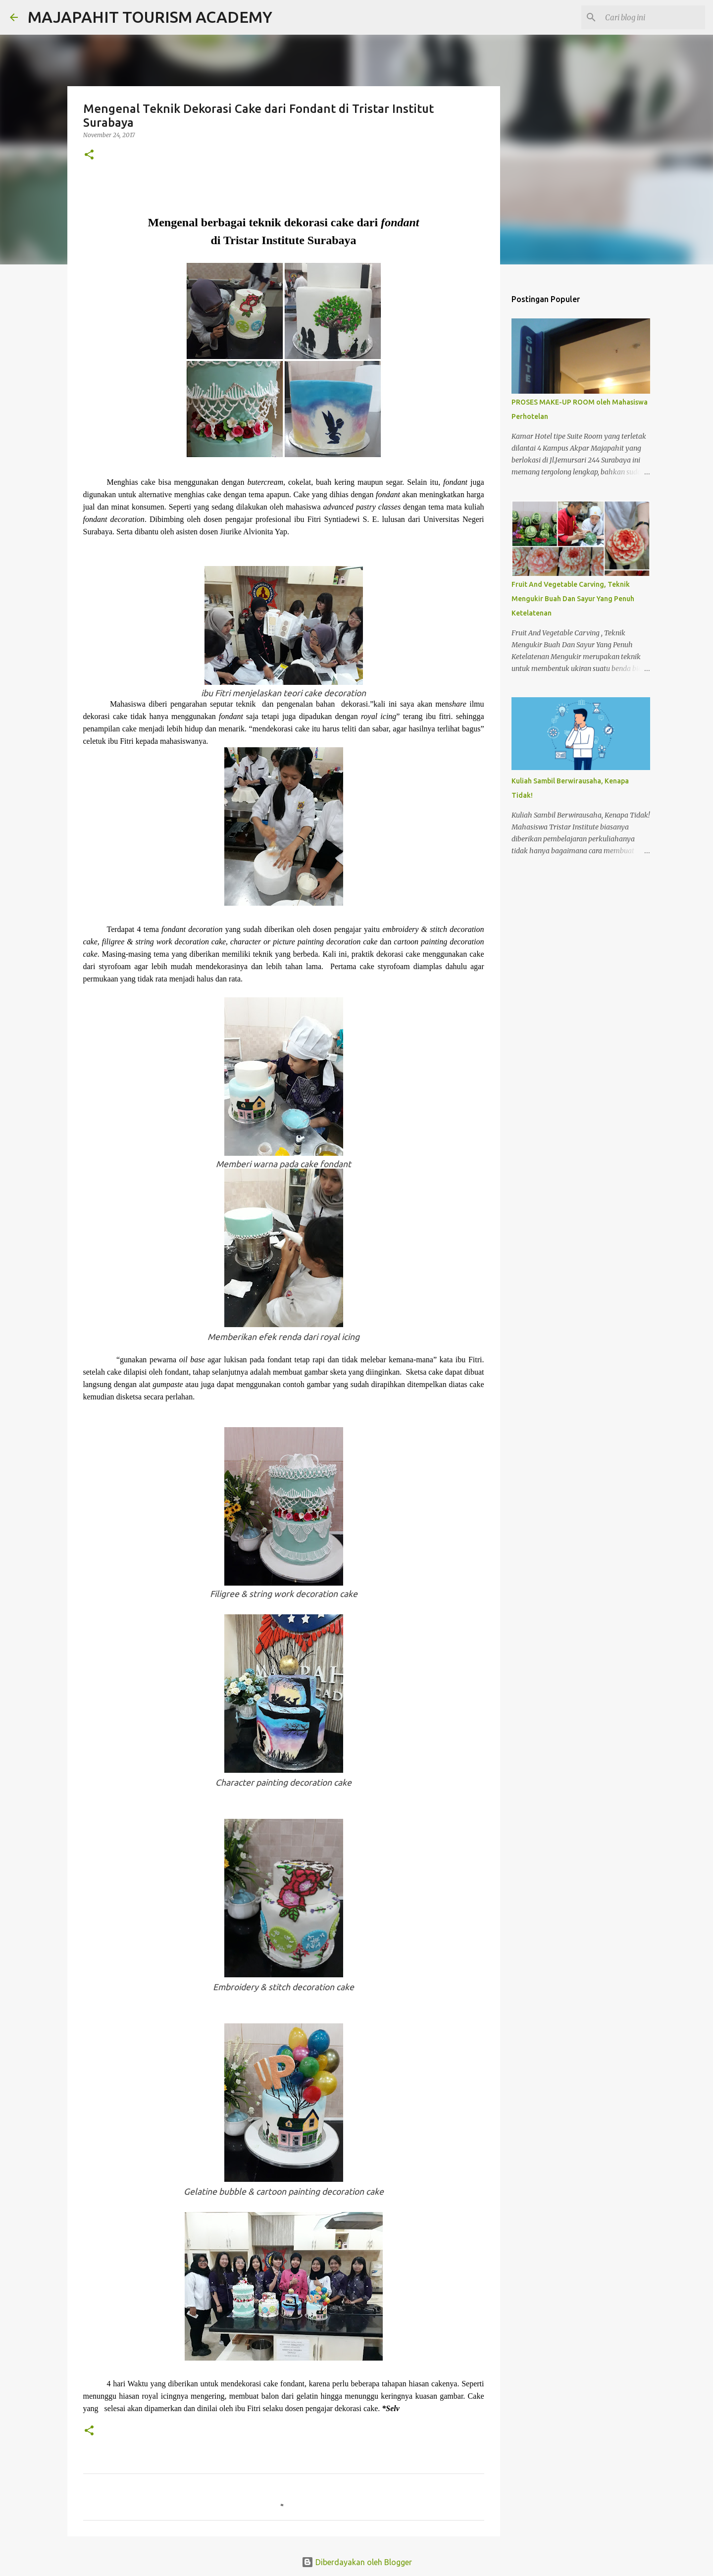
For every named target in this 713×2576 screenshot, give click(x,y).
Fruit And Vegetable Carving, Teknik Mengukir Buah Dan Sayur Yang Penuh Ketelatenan (572, 598)
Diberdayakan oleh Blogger (357, 2562)
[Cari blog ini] (653, 17)
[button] (89, 155)
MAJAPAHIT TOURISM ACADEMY (150, 17)
